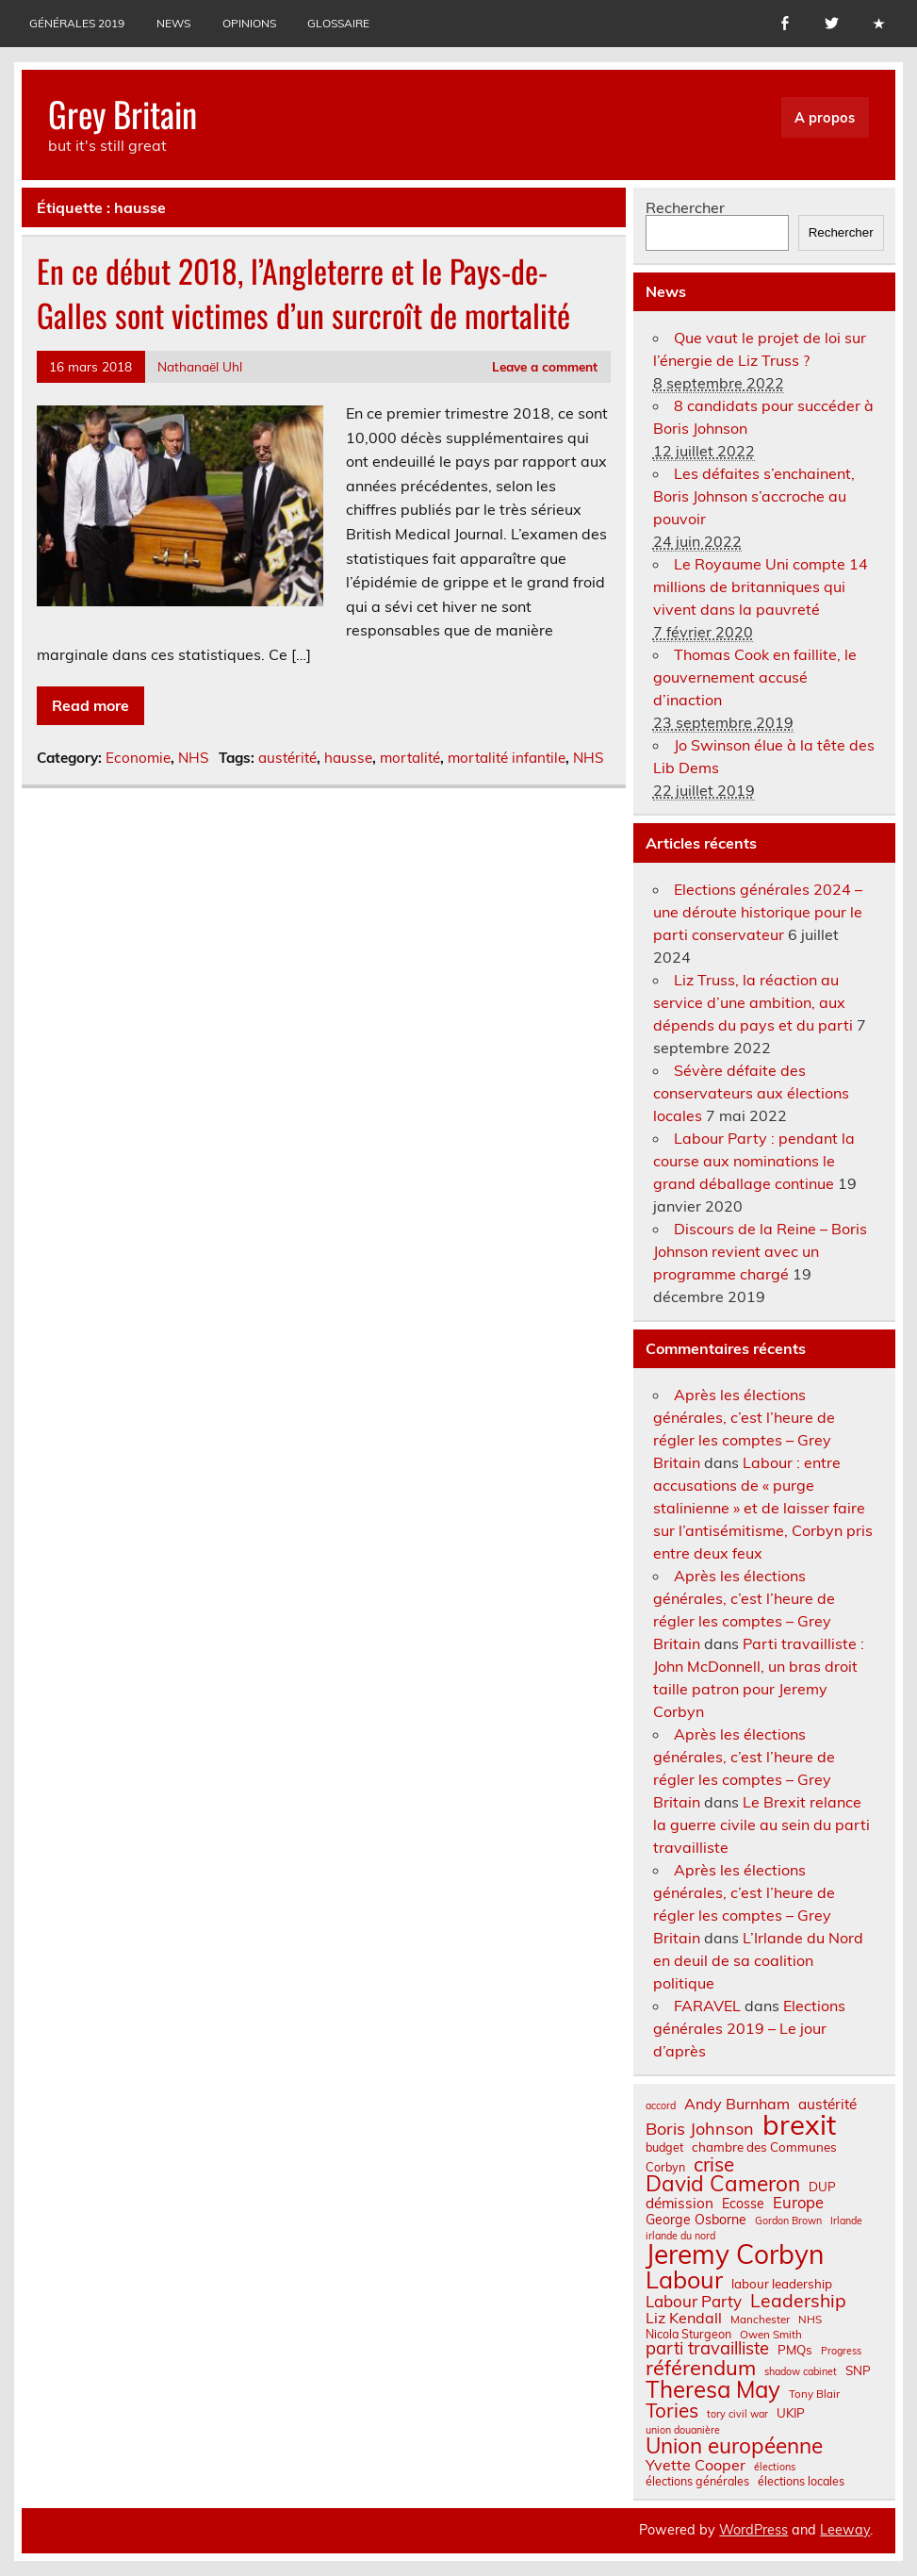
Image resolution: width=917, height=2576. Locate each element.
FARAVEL (707, 2005)
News (173, 23)
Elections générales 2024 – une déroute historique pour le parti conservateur (757, 912)
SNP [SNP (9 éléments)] (858, 2371)
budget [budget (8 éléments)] (664, 2147)
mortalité (410, 758)
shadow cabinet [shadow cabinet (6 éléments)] (800, 2372)
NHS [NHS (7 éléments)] (810, 2319)
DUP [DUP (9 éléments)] (822, 2187)
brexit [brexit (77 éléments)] (799, 2124)
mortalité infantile (506, 758)
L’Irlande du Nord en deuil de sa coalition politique (758, 1960)
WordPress (753, 2529)
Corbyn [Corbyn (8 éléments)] (665, 2166)
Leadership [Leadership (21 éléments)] (798, 2300)
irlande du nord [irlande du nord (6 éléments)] (680, 2236)
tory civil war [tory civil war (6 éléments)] (737, 2414)
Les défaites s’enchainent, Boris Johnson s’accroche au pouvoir (754, 496)
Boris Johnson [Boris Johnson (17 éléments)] (700, 2129)
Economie (138, 758)
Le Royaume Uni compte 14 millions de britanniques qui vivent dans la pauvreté (760, 586)
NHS (193, 758)
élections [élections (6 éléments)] (774, 2467)
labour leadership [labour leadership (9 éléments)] (781, 2284)
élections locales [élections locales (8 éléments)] (801, 2480)
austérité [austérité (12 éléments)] (827, 2104)
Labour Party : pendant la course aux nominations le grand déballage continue (754, 1161)
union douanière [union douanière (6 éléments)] (683, 2430)
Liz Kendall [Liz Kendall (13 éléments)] (684, 2317)
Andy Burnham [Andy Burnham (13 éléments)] (737, 2103)
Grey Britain (122, 114)
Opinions (249, 23)
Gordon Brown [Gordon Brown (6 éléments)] (788, 2221)
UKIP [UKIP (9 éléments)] (791, 2413)
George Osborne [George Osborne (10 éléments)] (696, 2219)
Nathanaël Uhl (199, 366)
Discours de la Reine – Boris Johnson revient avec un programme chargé (760, 1251)
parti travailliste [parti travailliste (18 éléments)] (707, 2348)
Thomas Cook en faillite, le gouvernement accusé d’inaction (755, 677)
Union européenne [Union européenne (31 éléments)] (734, 2446)
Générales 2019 (76, 23)
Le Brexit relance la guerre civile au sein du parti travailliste (761, 1824)
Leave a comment (545, 366)
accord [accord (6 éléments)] (661, 2106)
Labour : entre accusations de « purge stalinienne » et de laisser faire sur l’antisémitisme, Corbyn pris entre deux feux (763, 1507)
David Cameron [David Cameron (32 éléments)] (723, 2184)
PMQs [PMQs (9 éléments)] (795, 2350)
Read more (90, 705)
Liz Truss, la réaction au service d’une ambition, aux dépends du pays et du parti (753, 1002)
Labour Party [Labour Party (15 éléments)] (694, 2302)
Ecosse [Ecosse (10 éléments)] (743, 2203)
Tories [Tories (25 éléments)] (672, 2410)
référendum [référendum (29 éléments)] (701, 2367)
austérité (287, 758)
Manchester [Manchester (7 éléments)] (760, 2319)
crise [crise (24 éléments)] (714, 2164)
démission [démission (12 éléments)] (679, 2203)
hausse (348, 758)
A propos (824, 117)
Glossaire (338, 23)
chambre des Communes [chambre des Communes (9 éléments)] (764, 2147)
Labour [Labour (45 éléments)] (684, 2279)
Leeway (845, 2529)
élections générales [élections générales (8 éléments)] (697, 2480)
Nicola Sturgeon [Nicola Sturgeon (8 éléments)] (688, 2333)
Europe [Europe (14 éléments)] (798, 2203)
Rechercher (685, 207)
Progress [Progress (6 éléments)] (841, 2351)
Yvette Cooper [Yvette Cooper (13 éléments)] (695, 2464)
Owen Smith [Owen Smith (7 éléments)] (771, 2334)
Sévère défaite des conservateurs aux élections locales (751, 1093)
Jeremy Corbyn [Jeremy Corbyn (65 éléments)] (735, 2254)
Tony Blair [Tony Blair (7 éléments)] (814, 2394)
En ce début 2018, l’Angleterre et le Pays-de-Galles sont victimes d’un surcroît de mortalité (303, 293)
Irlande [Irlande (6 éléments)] (846, 2221)
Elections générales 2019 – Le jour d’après (749, 2028)
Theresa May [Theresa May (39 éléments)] (713, 2389)
